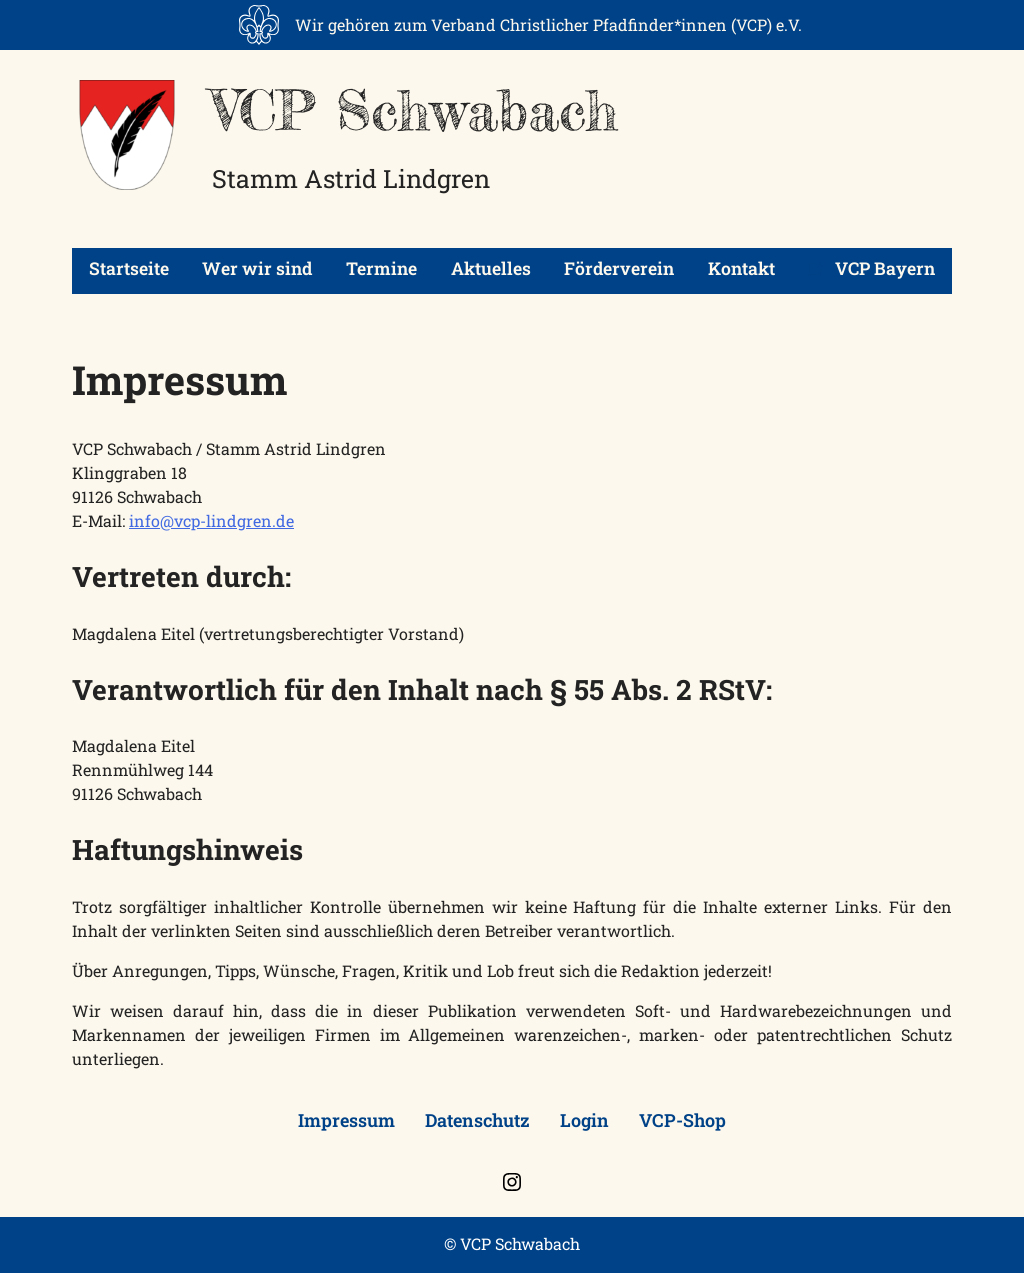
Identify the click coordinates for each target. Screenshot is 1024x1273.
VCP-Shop (682, 1120)
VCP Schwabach (415, 110)
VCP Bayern (871, 268)
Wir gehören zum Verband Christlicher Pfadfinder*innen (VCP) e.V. (548, 24)
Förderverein (619, 268)
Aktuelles (491, 268)
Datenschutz (477, 1120)
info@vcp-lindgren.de (211, 520)
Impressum (346, 1120)
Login (584, 1120)
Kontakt (741, 268)
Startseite (129, 268)
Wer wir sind (257, 268)
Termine (381, 268)
